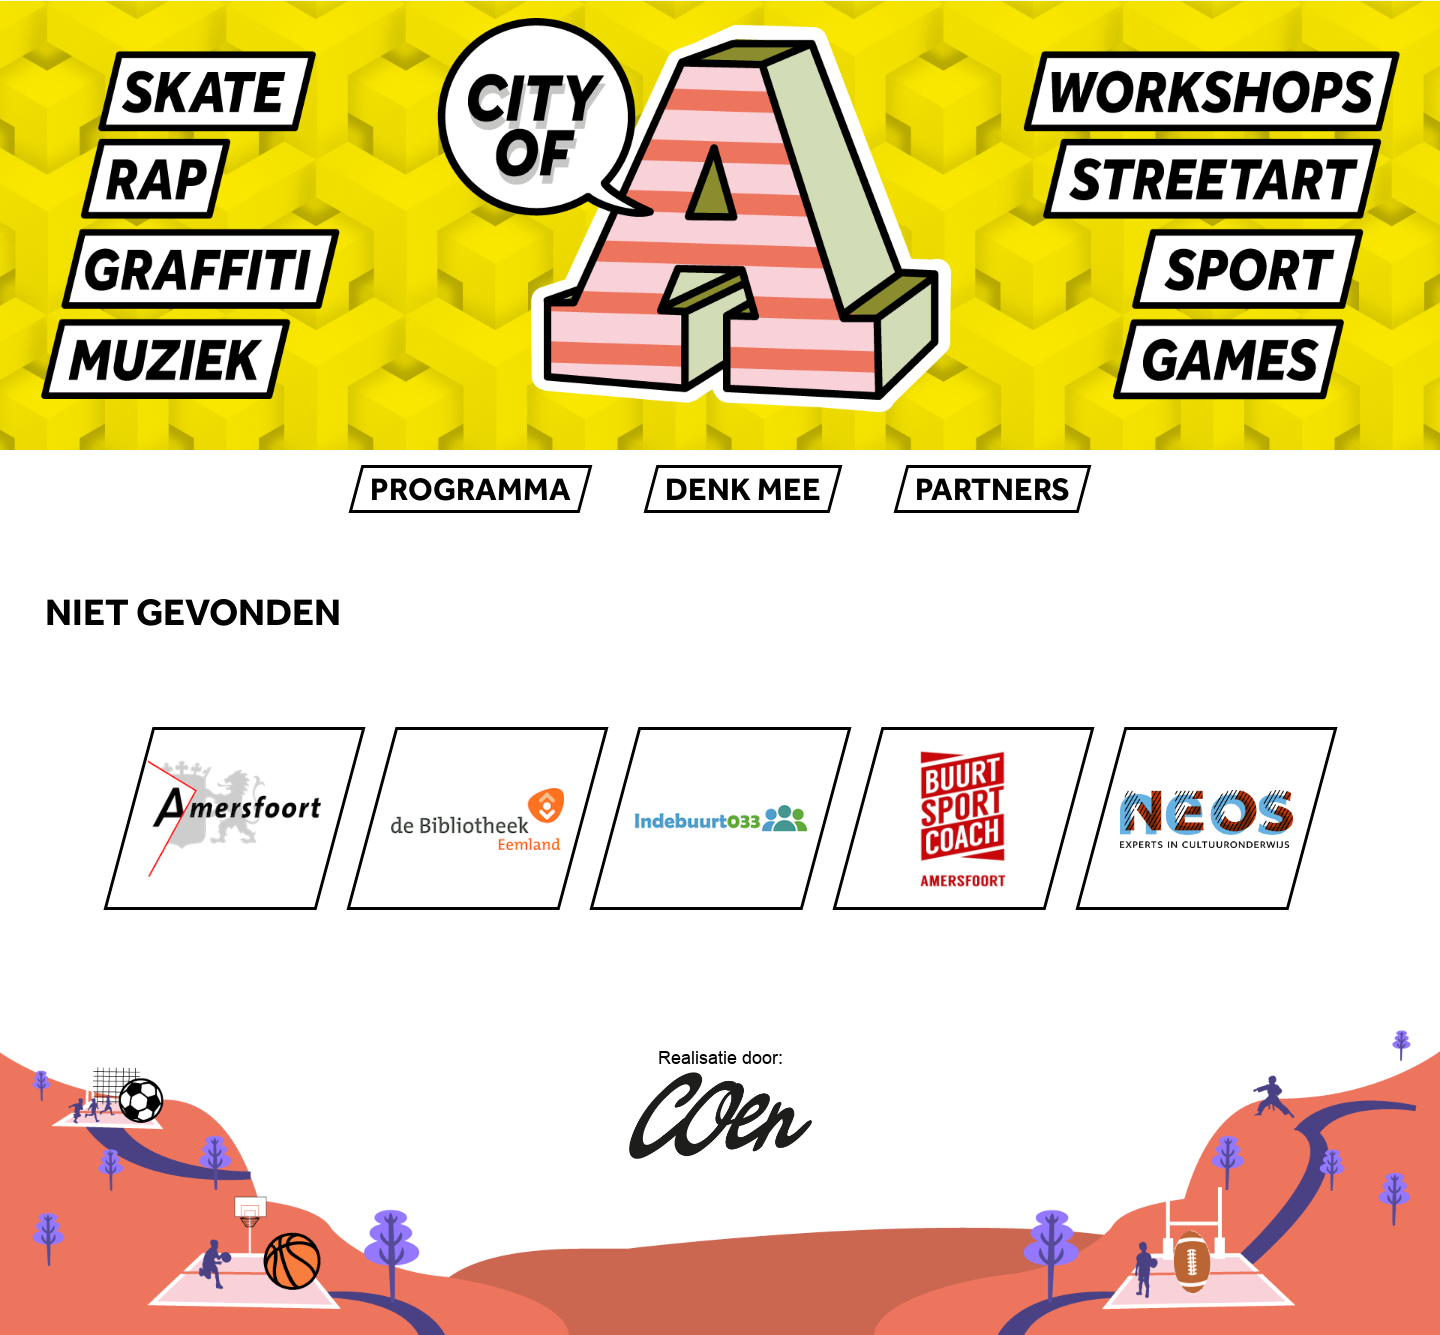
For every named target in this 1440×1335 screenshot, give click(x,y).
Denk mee (743, 489)
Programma (470, 489)
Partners (992, 489)
